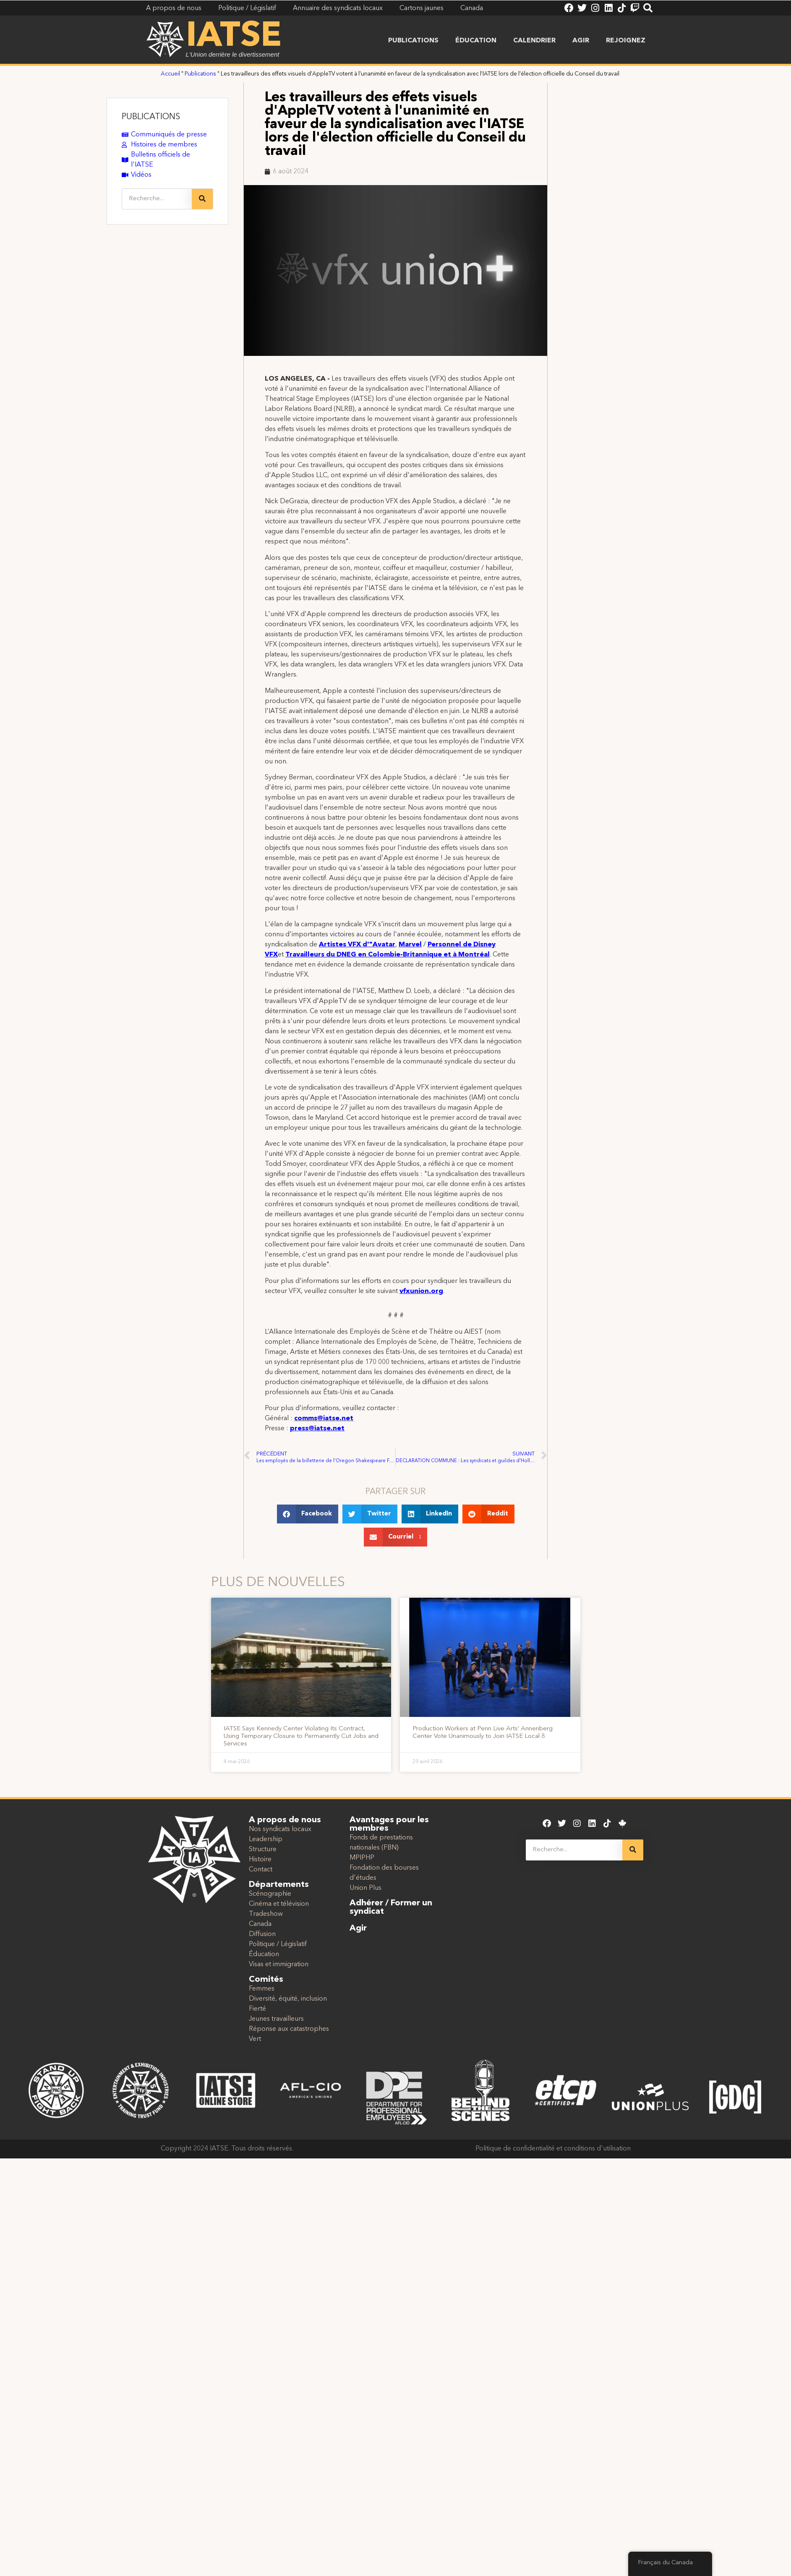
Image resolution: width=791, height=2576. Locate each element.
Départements (279, 1885)
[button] (308, 1514)
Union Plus (365, 1888)
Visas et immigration (278, 1964)
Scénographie (270, 1894)
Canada (260, 1924)
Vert (255, 2039)
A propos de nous (285, 1820)
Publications (413, 40)
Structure (263, 1849)
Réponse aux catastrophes (289, 2029)
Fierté (257, 2009)
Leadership (265, 1839)
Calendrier (534, 40)
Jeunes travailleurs (276, 2019)
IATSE (234, 37)
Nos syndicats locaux (280, 1829)
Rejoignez (625, 40)
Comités (266, 1979)
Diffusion (262, 1934)
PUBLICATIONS (151, 117)
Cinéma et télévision (279, 1904)
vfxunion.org (421, 1291)
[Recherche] (202, 199)
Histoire (260, 1859)
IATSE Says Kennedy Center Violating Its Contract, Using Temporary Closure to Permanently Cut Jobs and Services (301, 1736)
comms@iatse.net (323, 1418)
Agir (580, 40)
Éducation (475, 40)
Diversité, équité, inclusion (288, 1999)
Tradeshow (266, 1914)
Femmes (261, 1989)
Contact (260, 1869)
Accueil (170, 74)
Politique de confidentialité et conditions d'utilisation (553, 2148)
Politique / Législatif (278, 1944)
